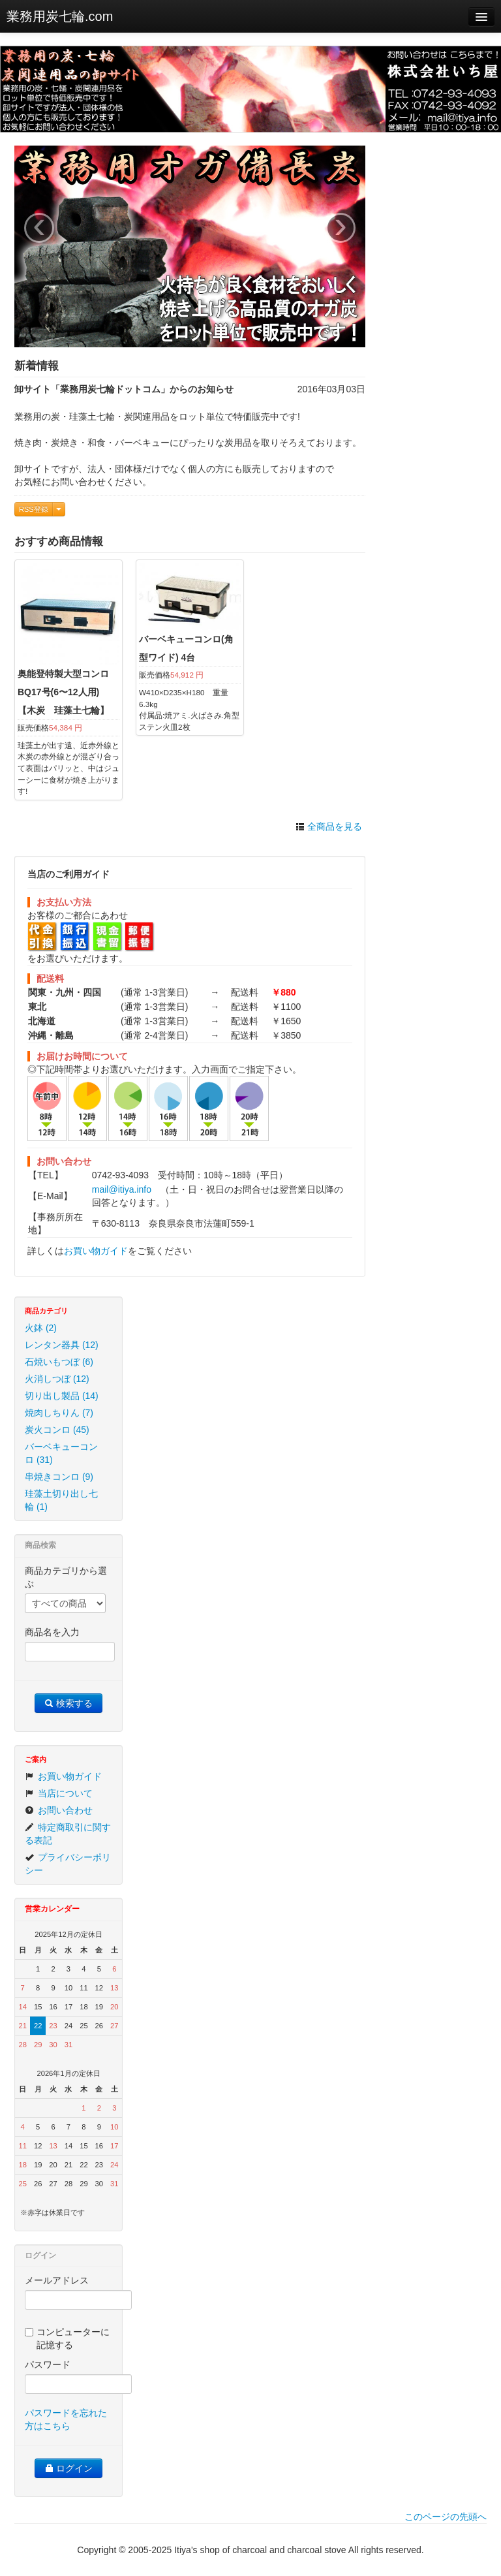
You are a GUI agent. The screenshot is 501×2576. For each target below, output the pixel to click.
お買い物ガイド (96, 1251)
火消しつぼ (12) (57, 1379)
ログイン (68, 2468)
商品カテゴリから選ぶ (66, 1577)
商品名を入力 (52, 1632)
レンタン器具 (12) (62, 1345)
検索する (68, 1703)
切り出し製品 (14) (62, 1395)
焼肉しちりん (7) (59, 1412)
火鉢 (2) (41, 1328)
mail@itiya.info (121, 1189)
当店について (59, 1793)
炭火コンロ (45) (57, 1429)
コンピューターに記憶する (67, 2338)
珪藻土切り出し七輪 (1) (61, 1500)
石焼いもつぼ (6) (59, 1362)
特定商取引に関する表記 (68, 1834)
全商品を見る (329, 826)
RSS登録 (33, 509)
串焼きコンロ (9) (59, 1476)
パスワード (47, 2364)
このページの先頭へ (445, 2516)
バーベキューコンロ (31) (61, 1453)
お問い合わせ (59, 1810)
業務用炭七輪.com (60, 16)
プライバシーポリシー (68, 1864)
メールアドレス (57, 2280)
